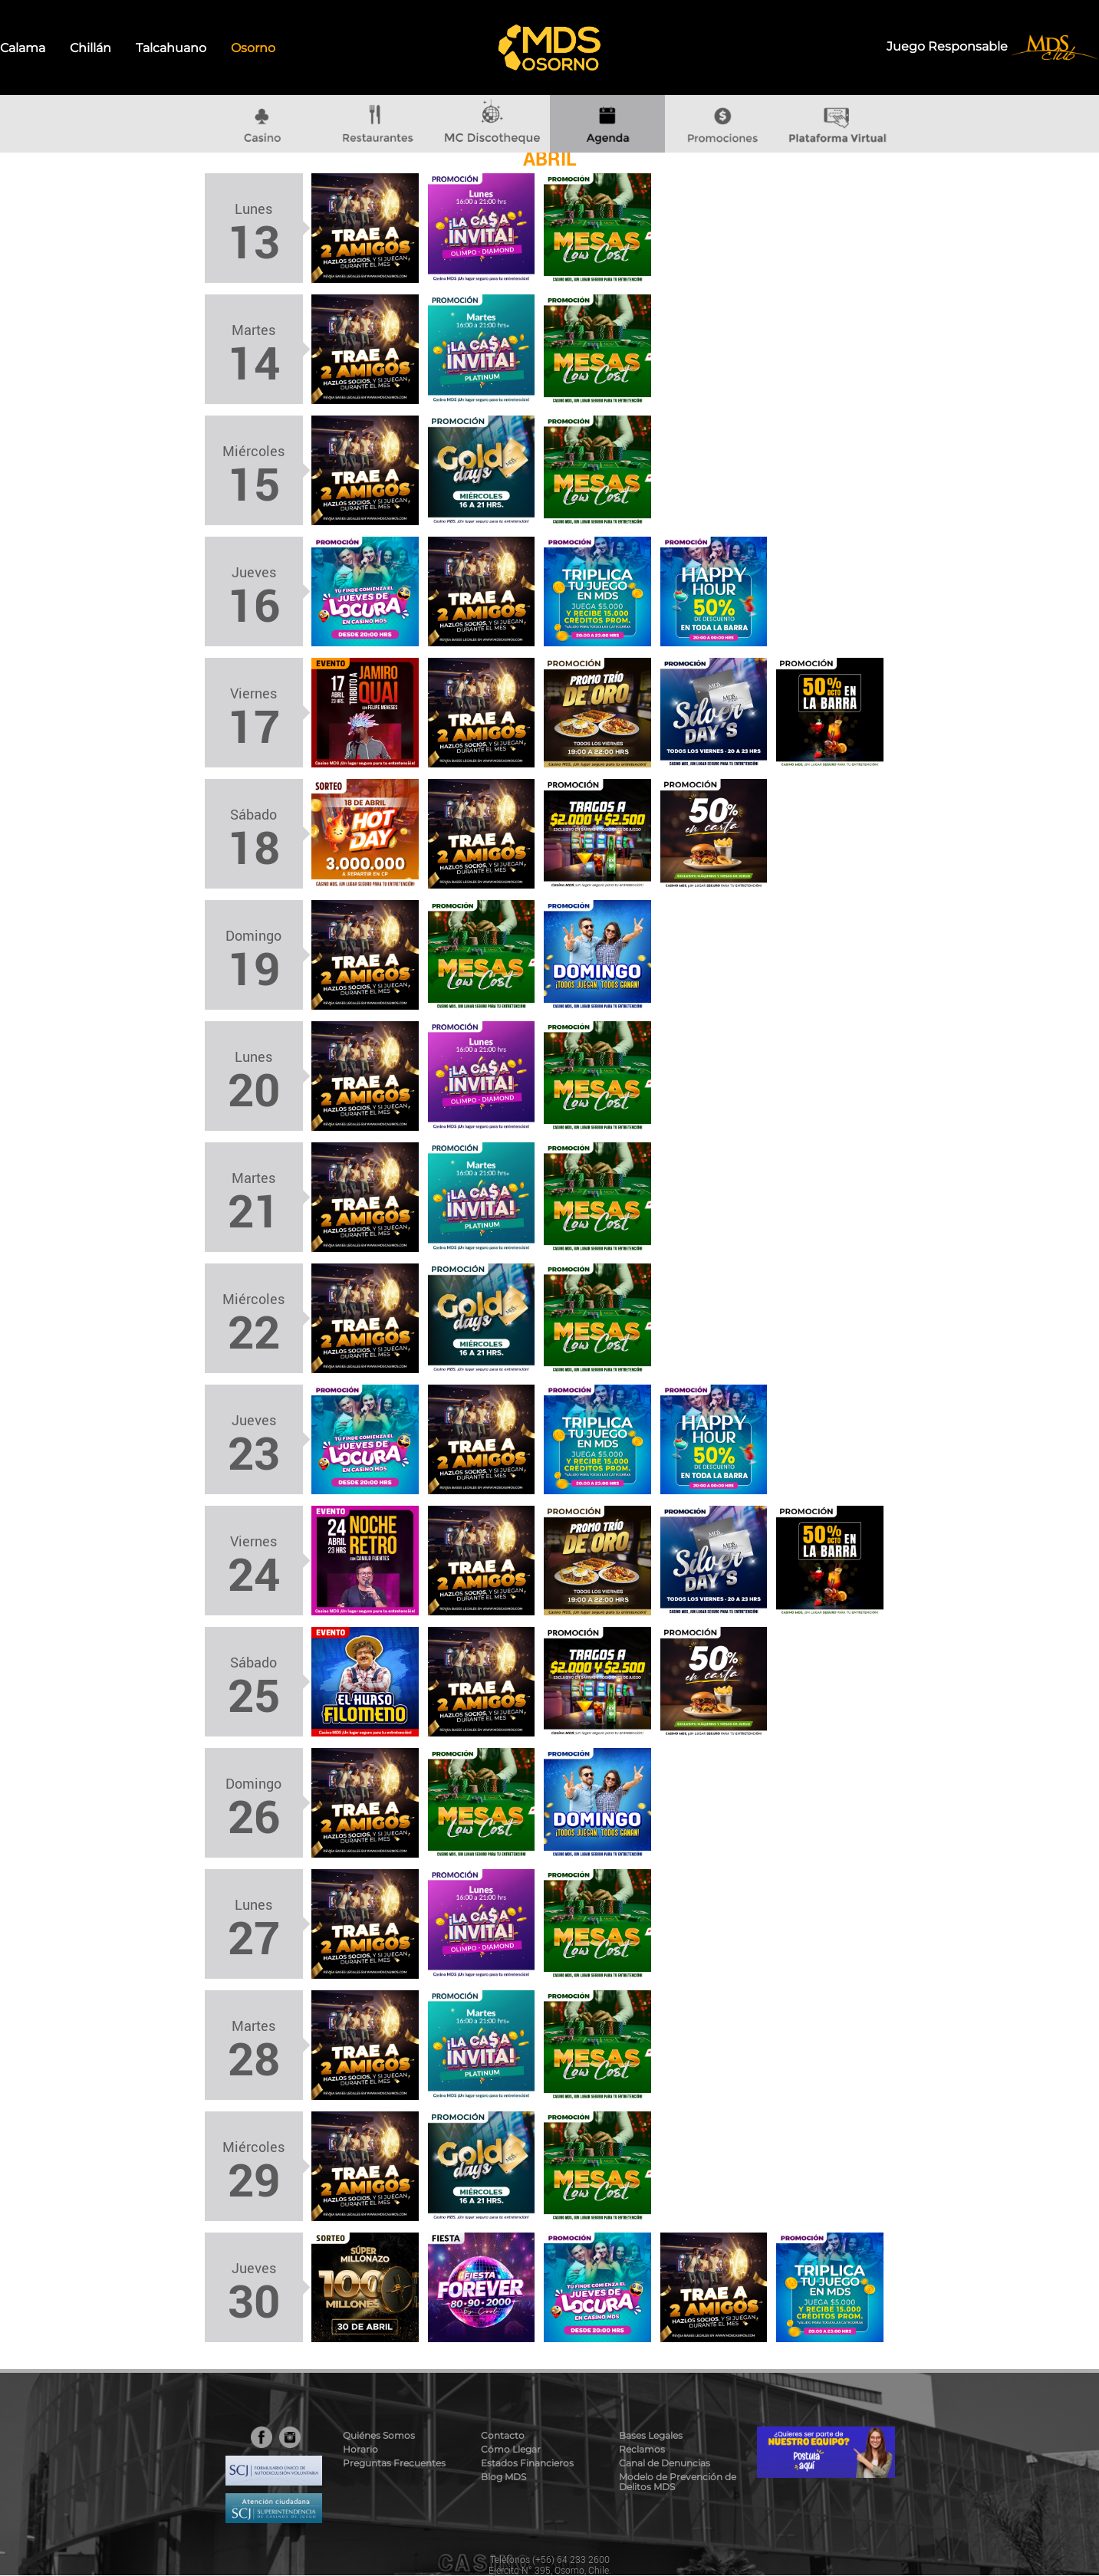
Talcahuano (171, 48)
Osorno (253, 48)
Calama (22, 48)
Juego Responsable (949, 46)
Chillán (90, 48)
